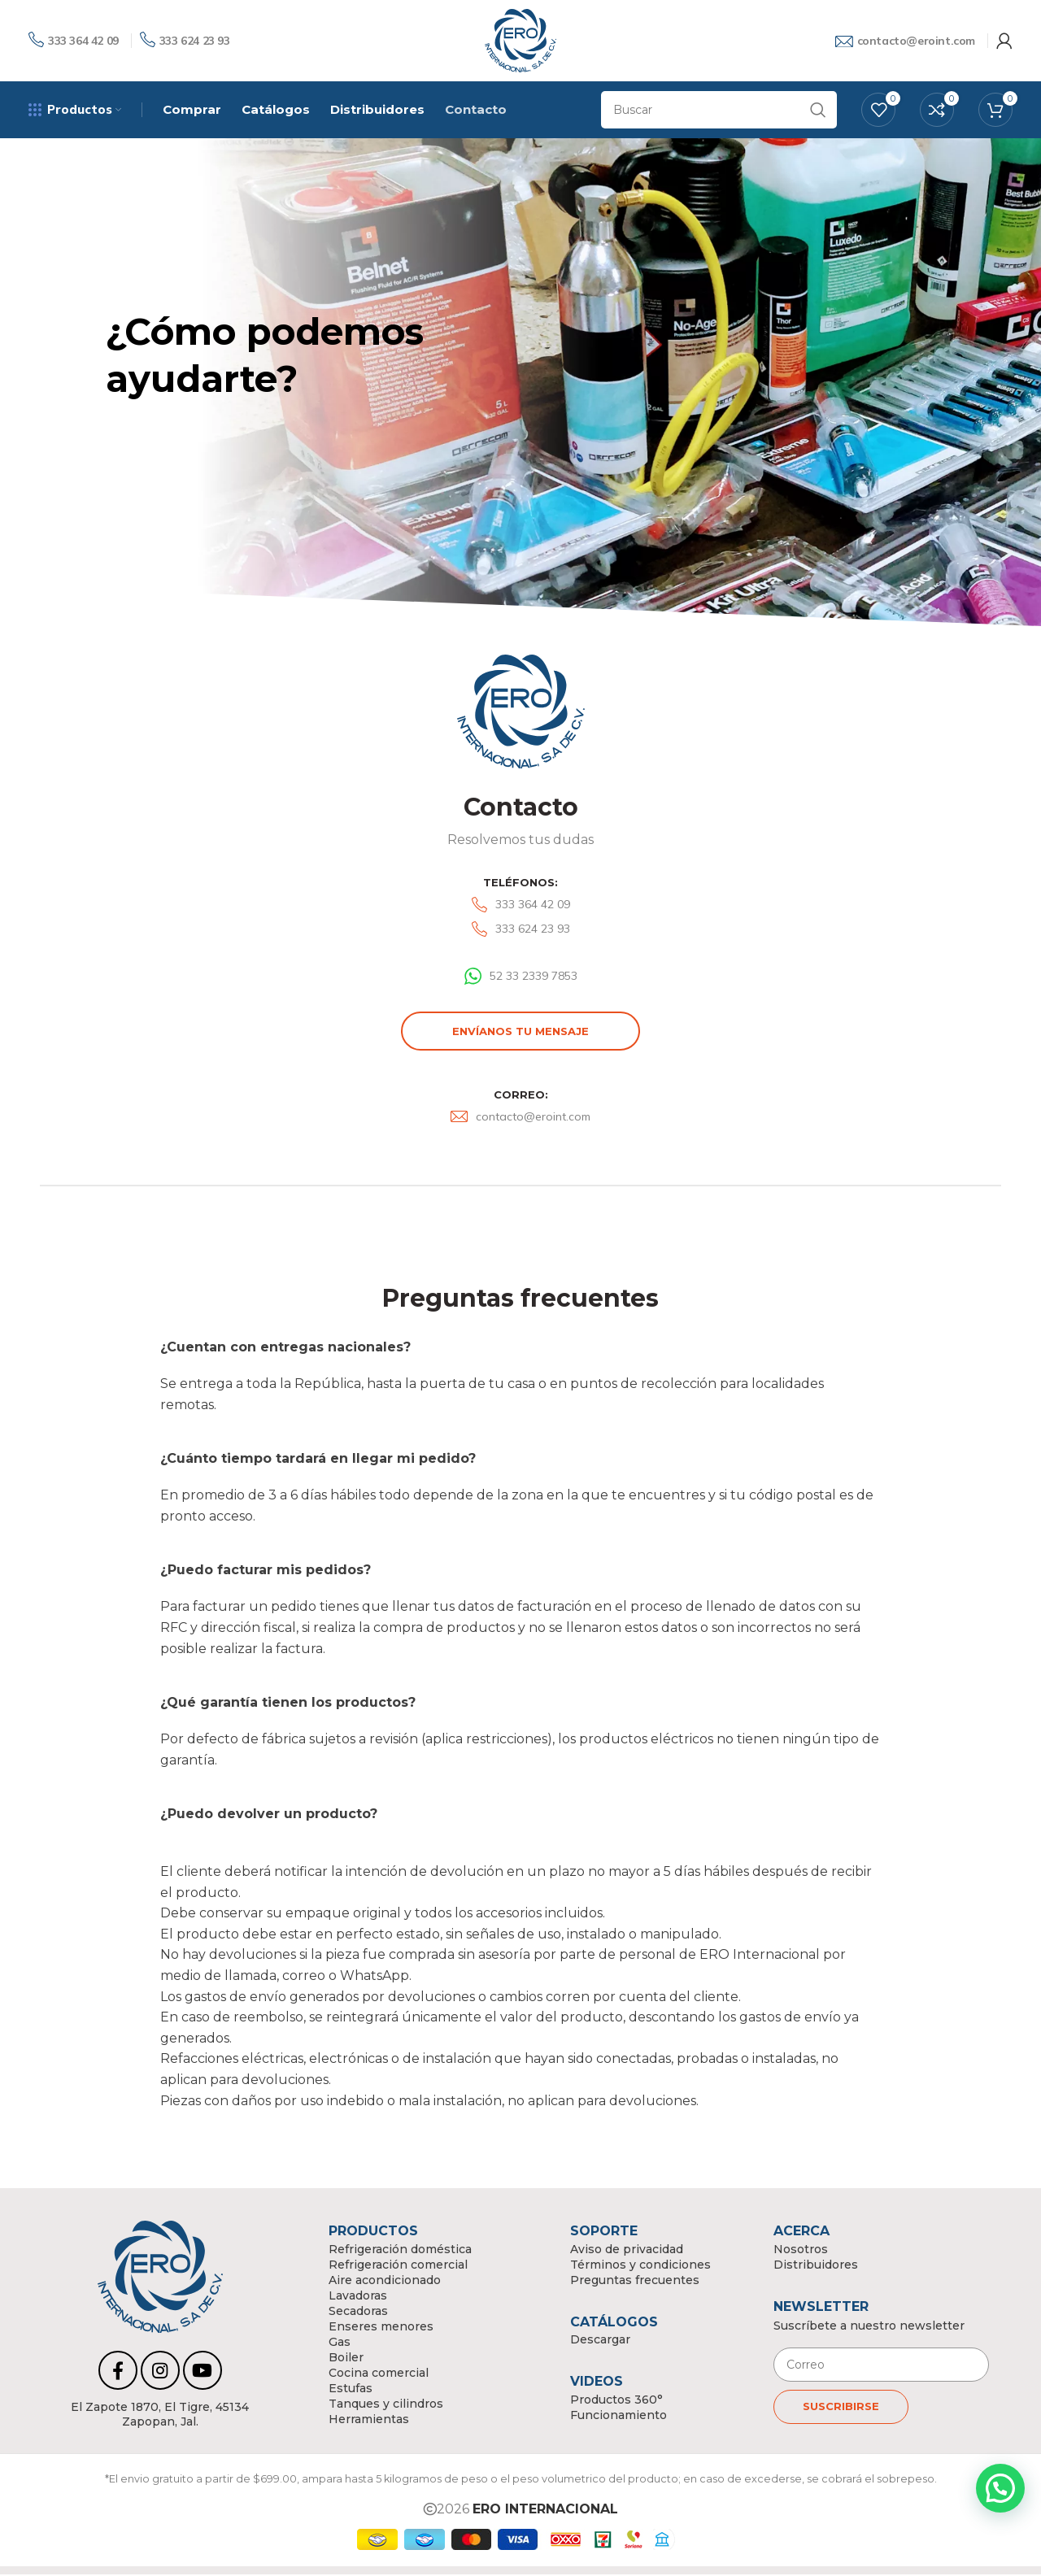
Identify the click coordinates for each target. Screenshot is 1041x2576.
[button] (1000, 2488)
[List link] (521, 906)
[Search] (719, 111)
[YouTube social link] (202, 2371)
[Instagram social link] (160, 2371)
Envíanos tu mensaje (520, 1033)
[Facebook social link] (117, 2371)
